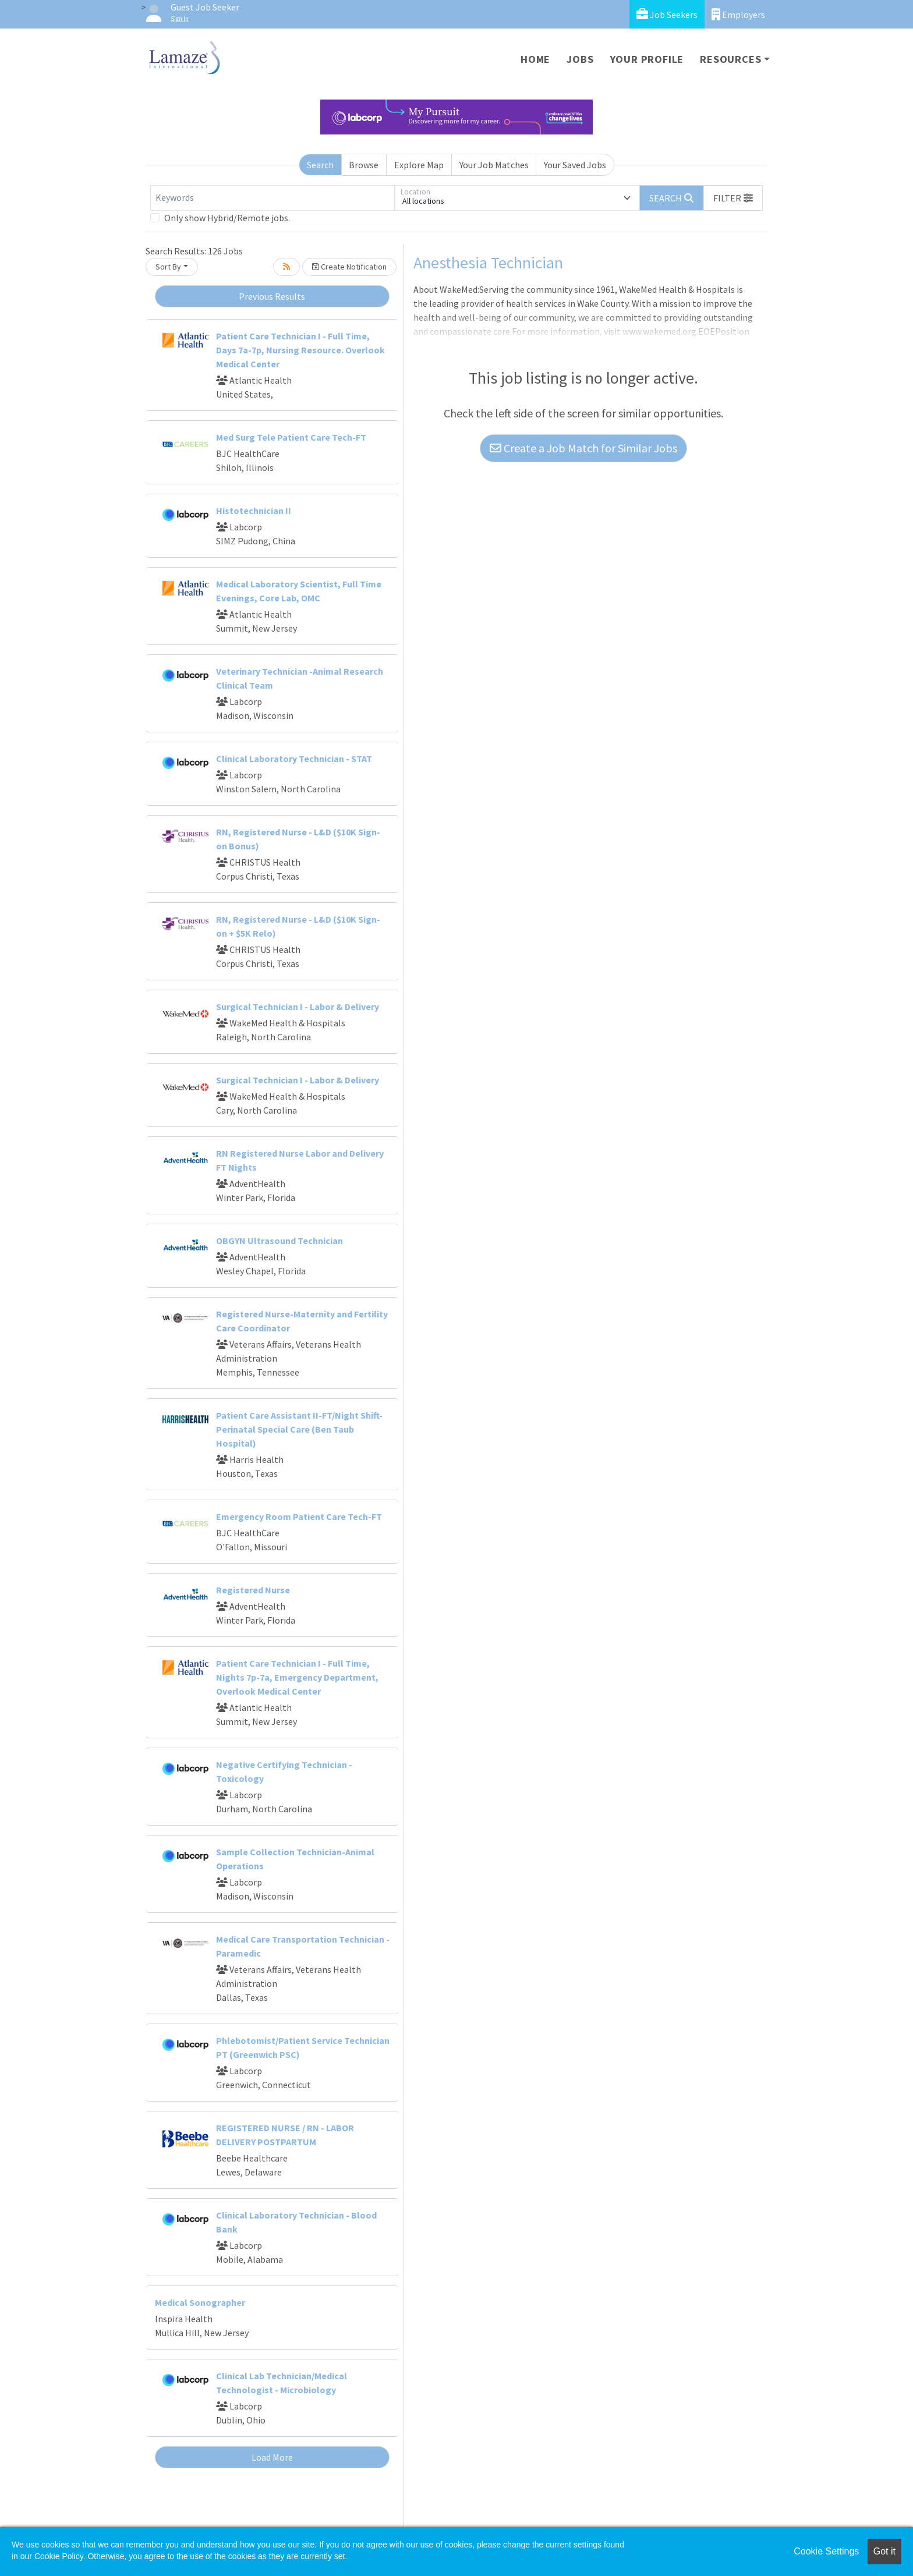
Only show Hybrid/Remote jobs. (227, 218)
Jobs (580, 59)
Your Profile (647, 59)
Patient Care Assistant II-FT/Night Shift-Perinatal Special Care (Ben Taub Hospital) (299, 1429)
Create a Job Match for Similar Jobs (583, 448)
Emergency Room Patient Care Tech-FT (299, 1516)
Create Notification (349, 266)
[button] (733, 198)
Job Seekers (667, 14)
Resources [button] (730, 59)
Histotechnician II (253, 510)
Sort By (168, 266)
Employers (738, 14)
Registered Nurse (253, 1590)
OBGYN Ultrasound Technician (279, 1240)
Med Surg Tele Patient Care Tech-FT (291, 437)
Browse (363, 165)
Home (535, 59)
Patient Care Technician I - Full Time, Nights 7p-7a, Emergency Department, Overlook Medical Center (297, 1677)
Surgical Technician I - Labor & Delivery (297, 1006)
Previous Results (272, 296)
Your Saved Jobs (575, 165)
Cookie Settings (826, 2551)
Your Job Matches (494, 165)
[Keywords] (272, 198)
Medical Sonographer (200, 2302)
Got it (884, 2551)
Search (320, 165)
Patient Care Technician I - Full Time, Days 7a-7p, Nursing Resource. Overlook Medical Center (300, 350)
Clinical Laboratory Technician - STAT (294, 758)
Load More (272, 2457)
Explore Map (419, 165)
